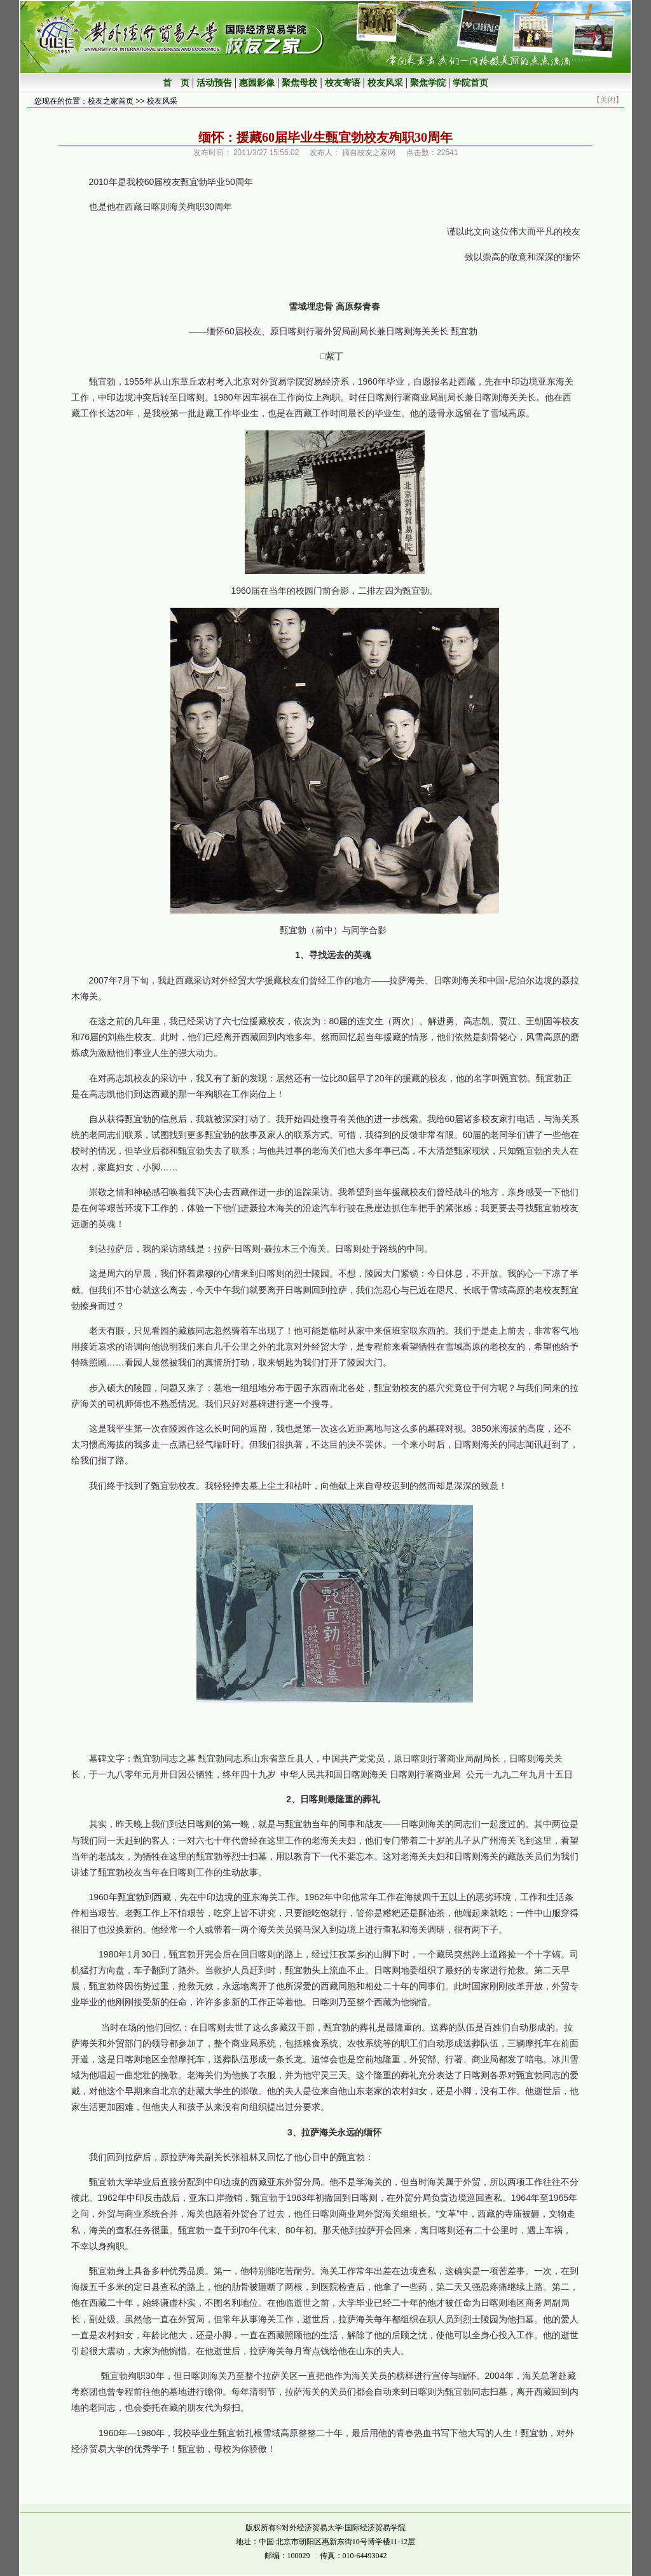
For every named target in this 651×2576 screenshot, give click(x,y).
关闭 (607, 99)
